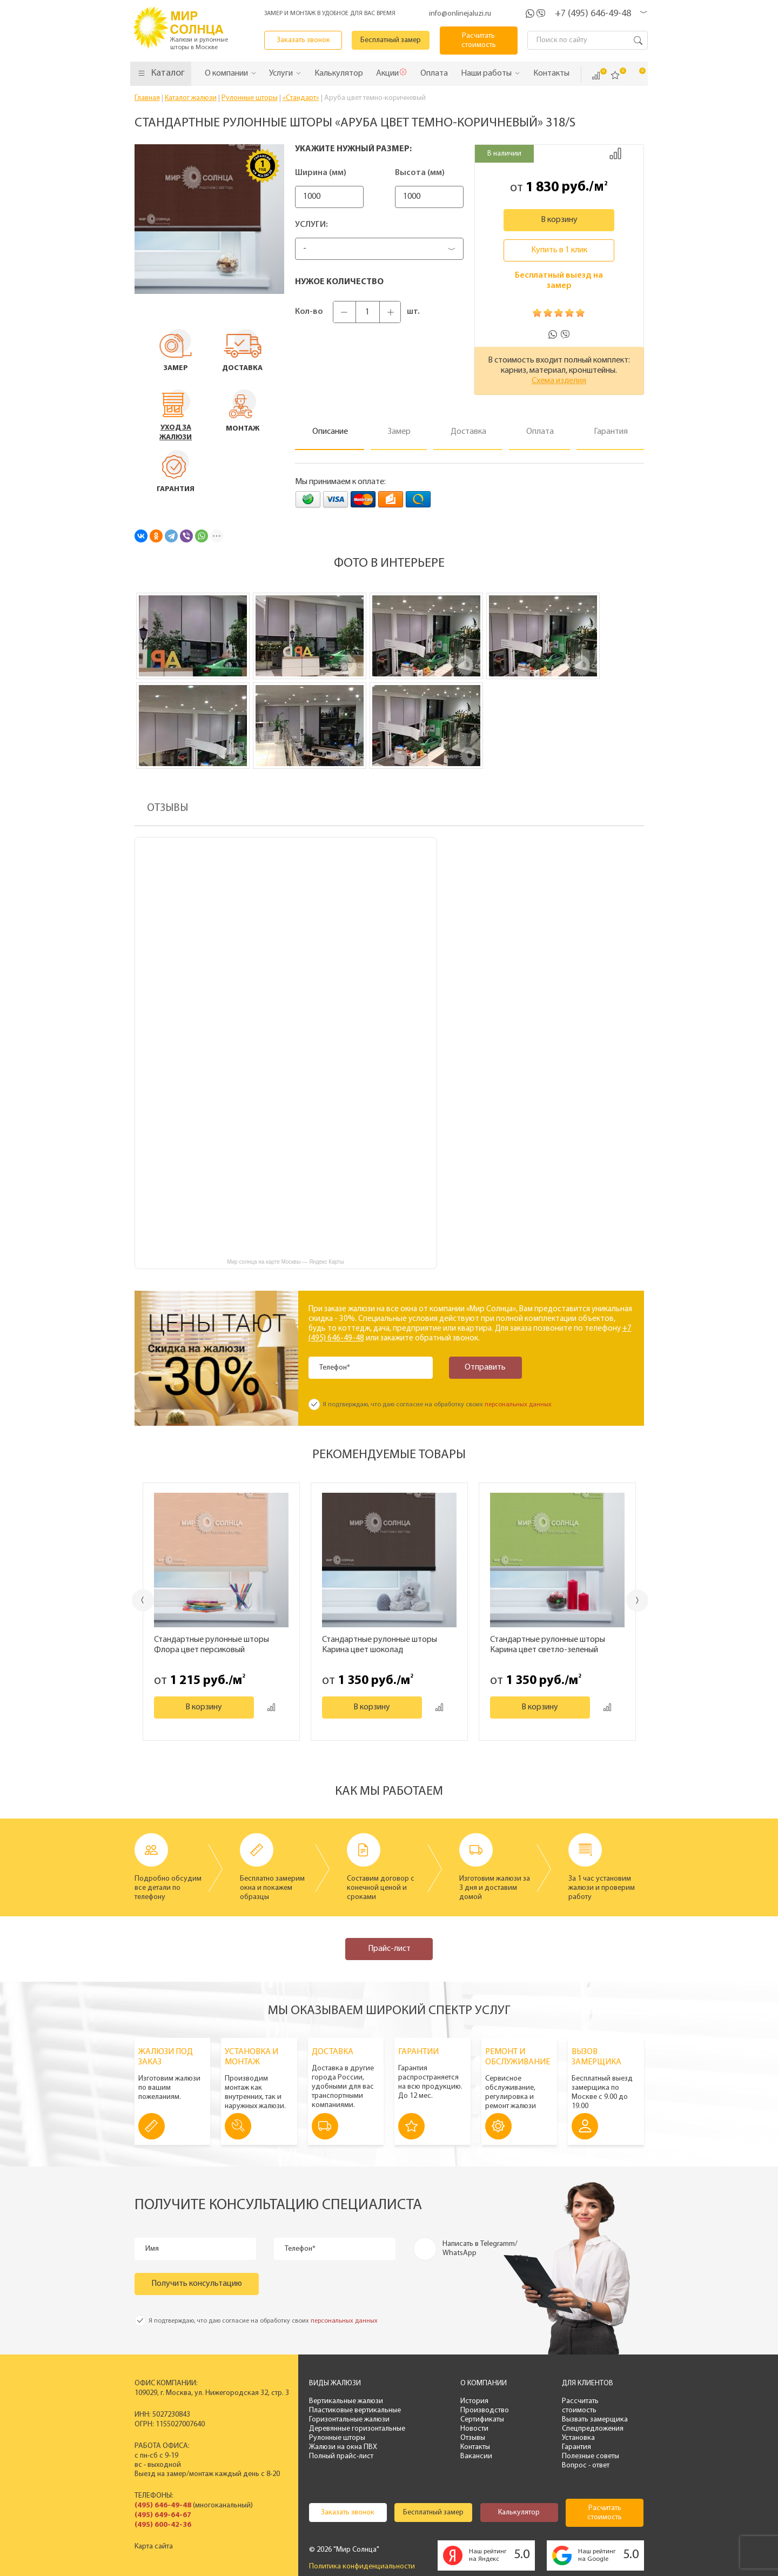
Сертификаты (482, 2420)
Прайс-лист (389, 1948)
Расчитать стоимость (478, 40)
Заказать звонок (303, 40)
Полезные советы (590, 2456)
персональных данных (518, 1404)
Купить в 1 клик (559, 250)
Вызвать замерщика (595, 2420)
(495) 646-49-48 (163, 2505)
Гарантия (576, 2447)
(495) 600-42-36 (163, 2525)
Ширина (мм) (320, 173)
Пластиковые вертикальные (355, 2410)
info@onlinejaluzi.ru (460, 14)
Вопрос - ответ (585, 2465)
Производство (484, 2410)
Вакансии (476, 2456)
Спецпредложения (592, 2429)
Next (637, 1600)
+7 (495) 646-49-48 (593, 14)
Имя (152, 2249)
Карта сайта (154, 2547)
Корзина (635, 75)
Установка (578, 2438)
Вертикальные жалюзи (346, 2401)
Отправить (485, 1367)
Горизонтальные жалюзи (349, 2420)
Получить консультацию (196, 2283)
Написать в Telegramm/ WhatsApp (480, 2248)
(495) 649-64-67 (163, 2515)
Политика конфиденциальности (362, 2566)
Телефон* (334, 1368)
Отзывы (472, 2438)
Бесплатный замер (390, 40)
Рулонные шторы (337, 2438)
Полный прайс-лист (341, 2456)
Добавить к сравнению (615, 153)
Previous (143, 1600)
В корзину (559, 220)
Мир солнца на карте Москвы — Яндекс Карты (285, 1262)
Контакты (475, 2447)
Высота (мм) (420, 173)
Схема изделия (559, 381)
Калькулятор (519, 2512)
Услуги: (311, 224)
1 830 (542, 187)
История (474, 2401)
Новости (474, 2429)
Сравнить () (596, 75)
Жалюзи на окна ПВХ (343, 2447)
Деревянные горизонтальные (357, 2429)
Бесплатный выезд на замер (559, 280)
